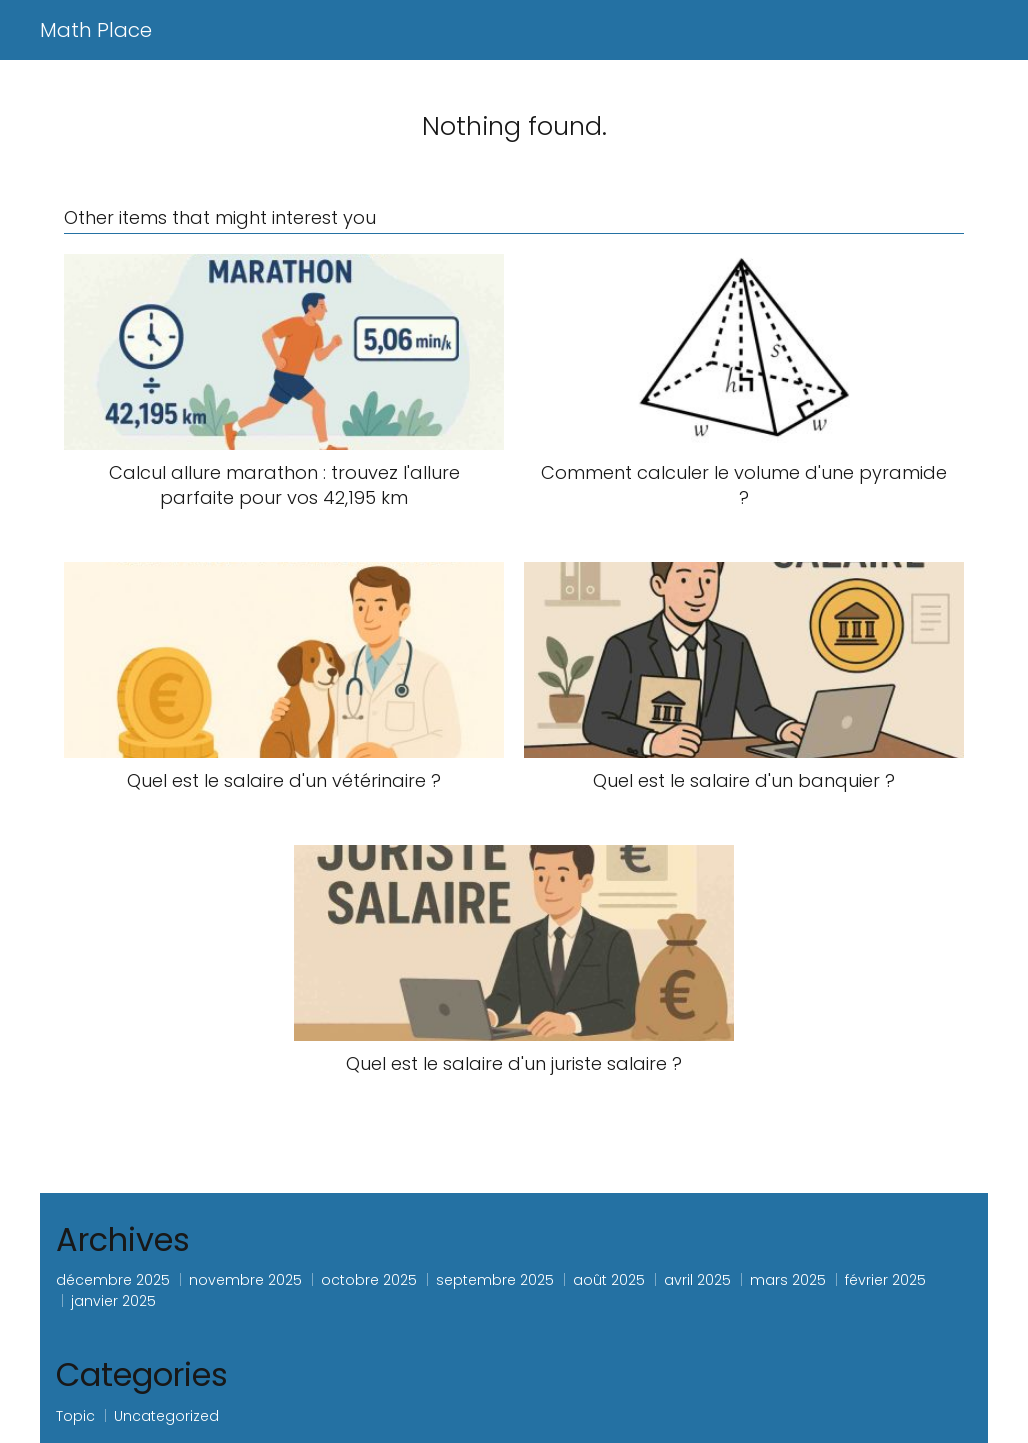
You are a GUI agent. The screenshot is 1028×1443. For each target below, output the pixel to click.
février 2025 (885, 1280)
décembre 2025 (113, 1280)
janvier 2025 (113, 1301)
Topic (75, 1416)
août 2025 (609, 1280)
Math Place (96, 30)
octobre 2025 (369, 1280)
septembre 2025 (495, 1280)
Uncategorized (166, 1416)
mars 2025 (788, 1280)
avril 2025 (697, 1280)
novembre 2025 (245, 1280)
